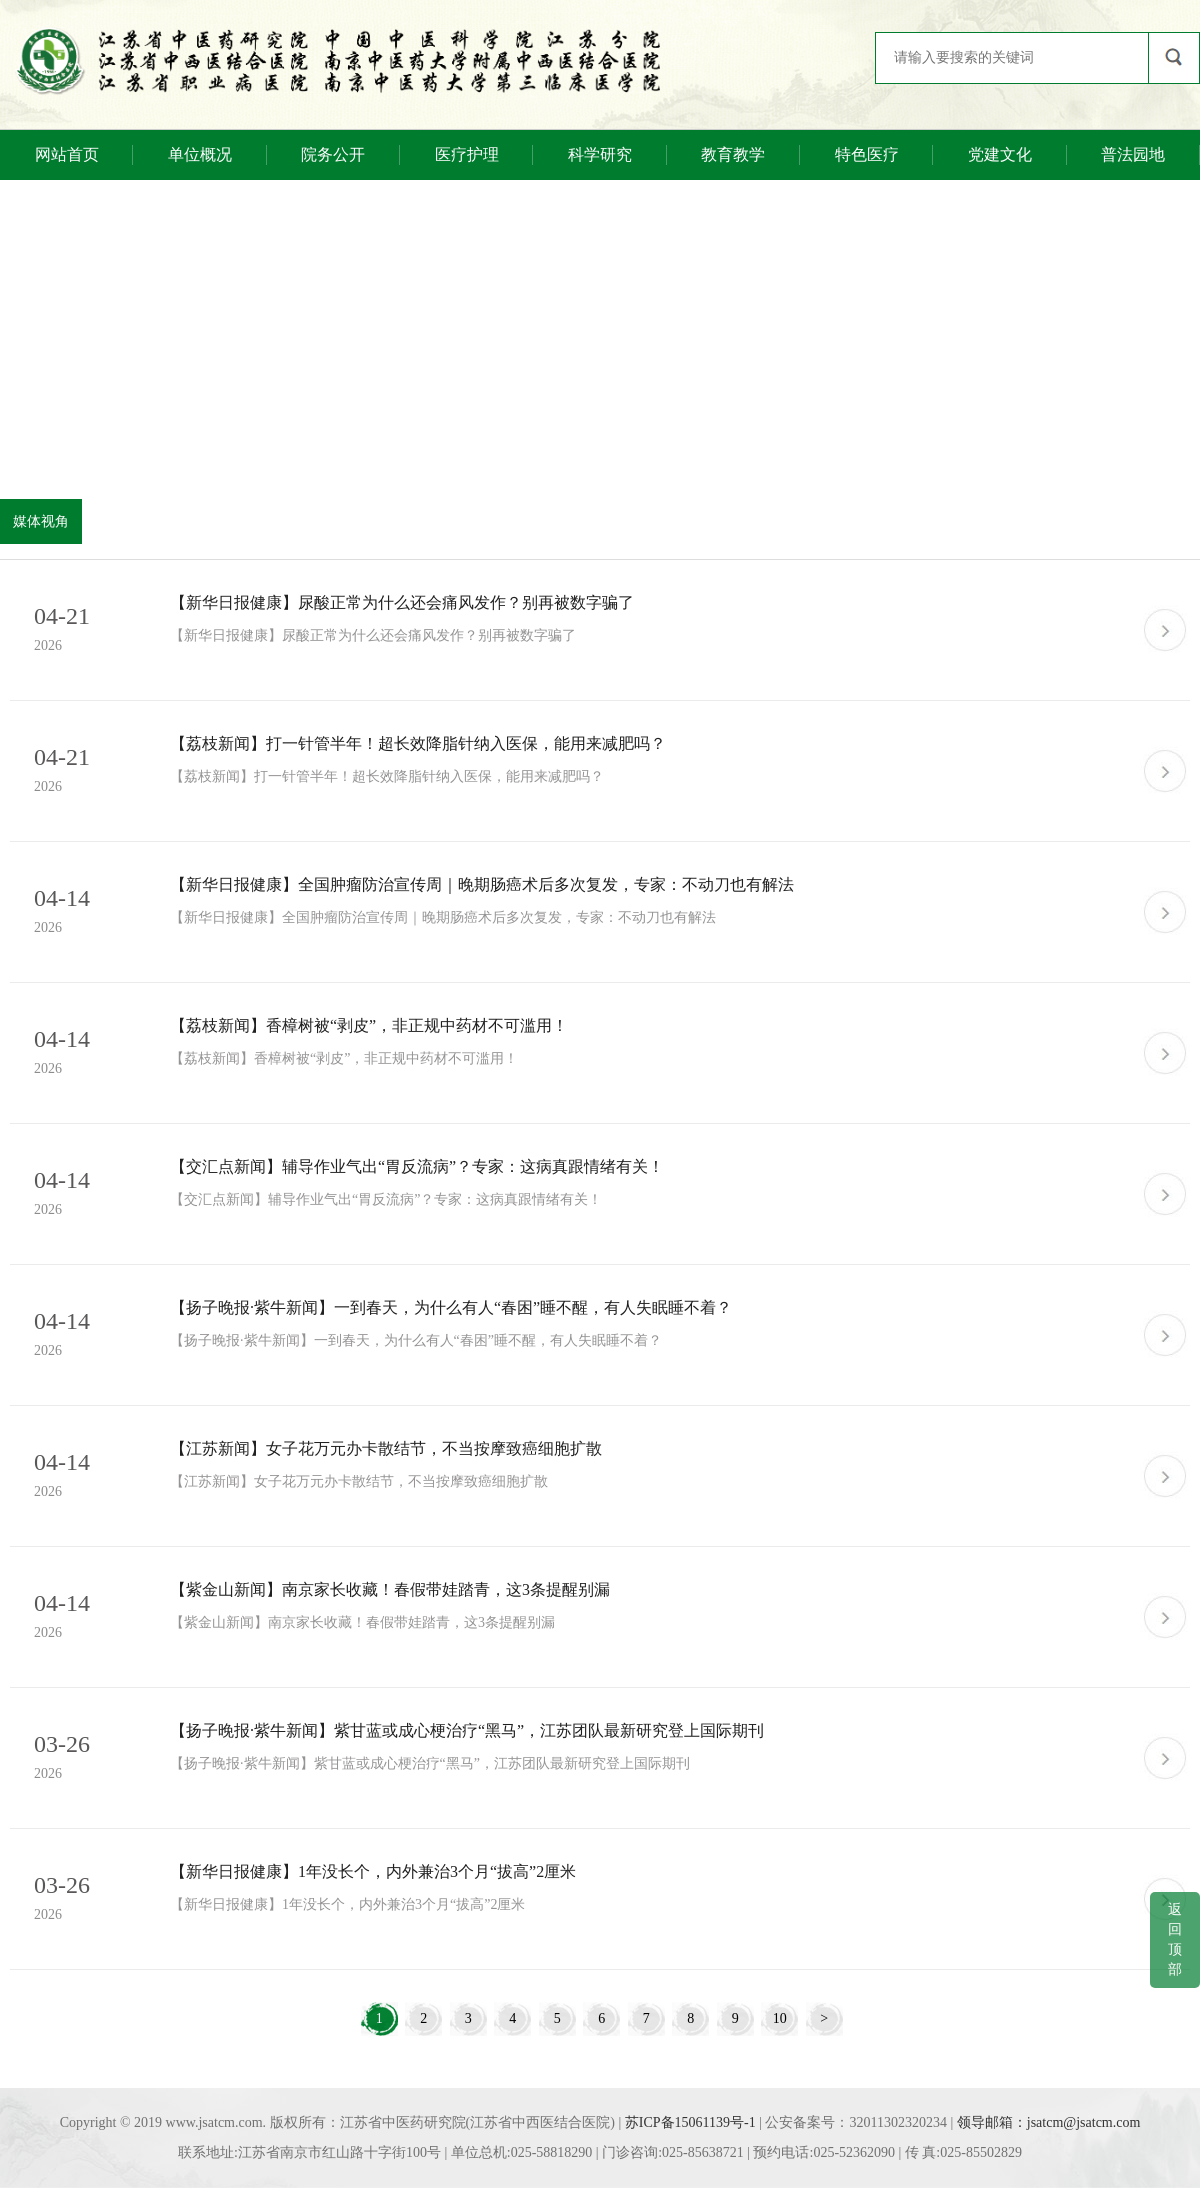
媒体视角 (41, 521)
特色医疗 (867, 154)
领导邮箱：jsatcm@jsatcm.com (1049, 2122)
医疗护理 (467, 154)
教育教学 (733, 154)
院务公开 (333, 154)
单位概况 (200, 154)
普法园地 (1133, 154)
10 (779, 2018)
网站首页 (67, 154)
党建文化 (1000, 154)
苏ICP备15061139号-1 (690, 2122)
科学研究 (600, 154)
